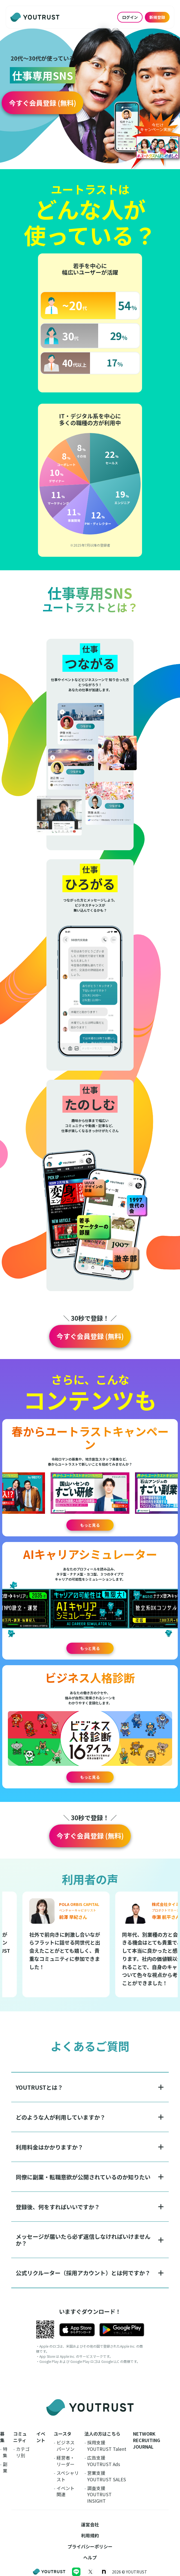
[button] (42, 102)
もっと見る (90, 1525)
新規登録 (157, 17)
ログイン (130, 17)
